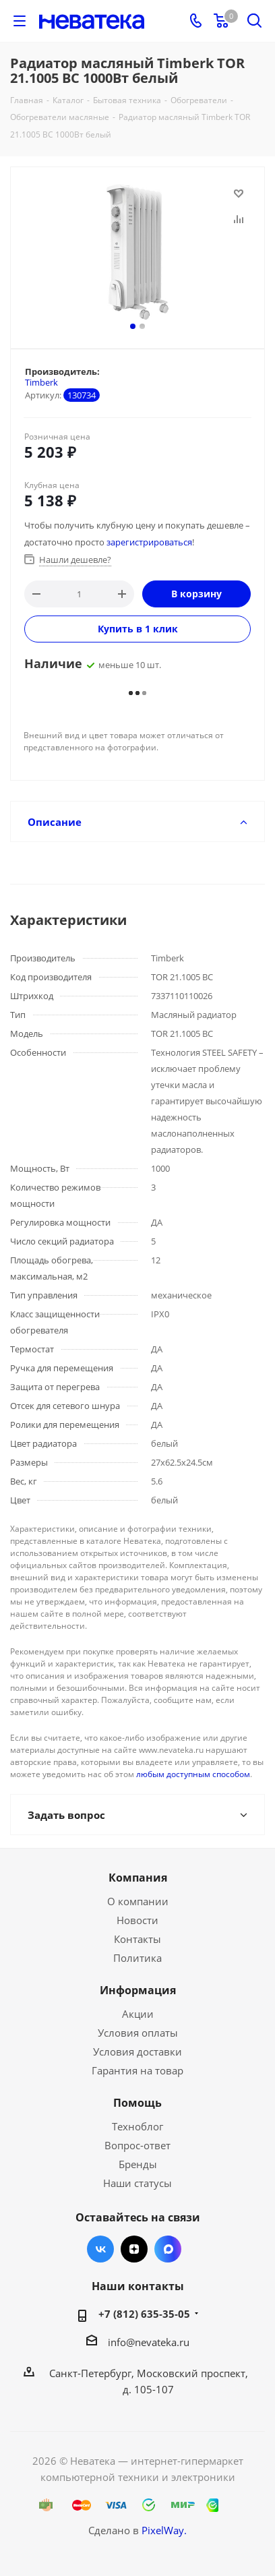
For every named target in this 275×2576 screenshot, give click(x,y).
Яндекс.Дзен (134, 2249)
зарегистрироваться (149, 542)
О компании (138, 1901)
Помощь (137, 2102)
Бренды (138, 2164)
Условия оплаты (138, 2032)
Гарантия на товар (137, 2070)
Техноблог (137, 2126)
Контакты (137, 1939)
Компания (138, 1877)
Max (167, 2249)
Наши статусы (137, 2183)
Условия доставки (137, 2051)
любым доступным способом (193, 1774)
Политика (137, 1958)
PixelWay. (164, 2530)
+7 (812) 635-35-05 (144, 2313)
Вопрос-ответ (137, 2145)
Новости (137, 1920)
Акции (138, 2013)
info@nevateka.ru (148, 2342)
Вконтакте (100, 2249)
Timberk (41, 382)
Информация (138, 1990)
